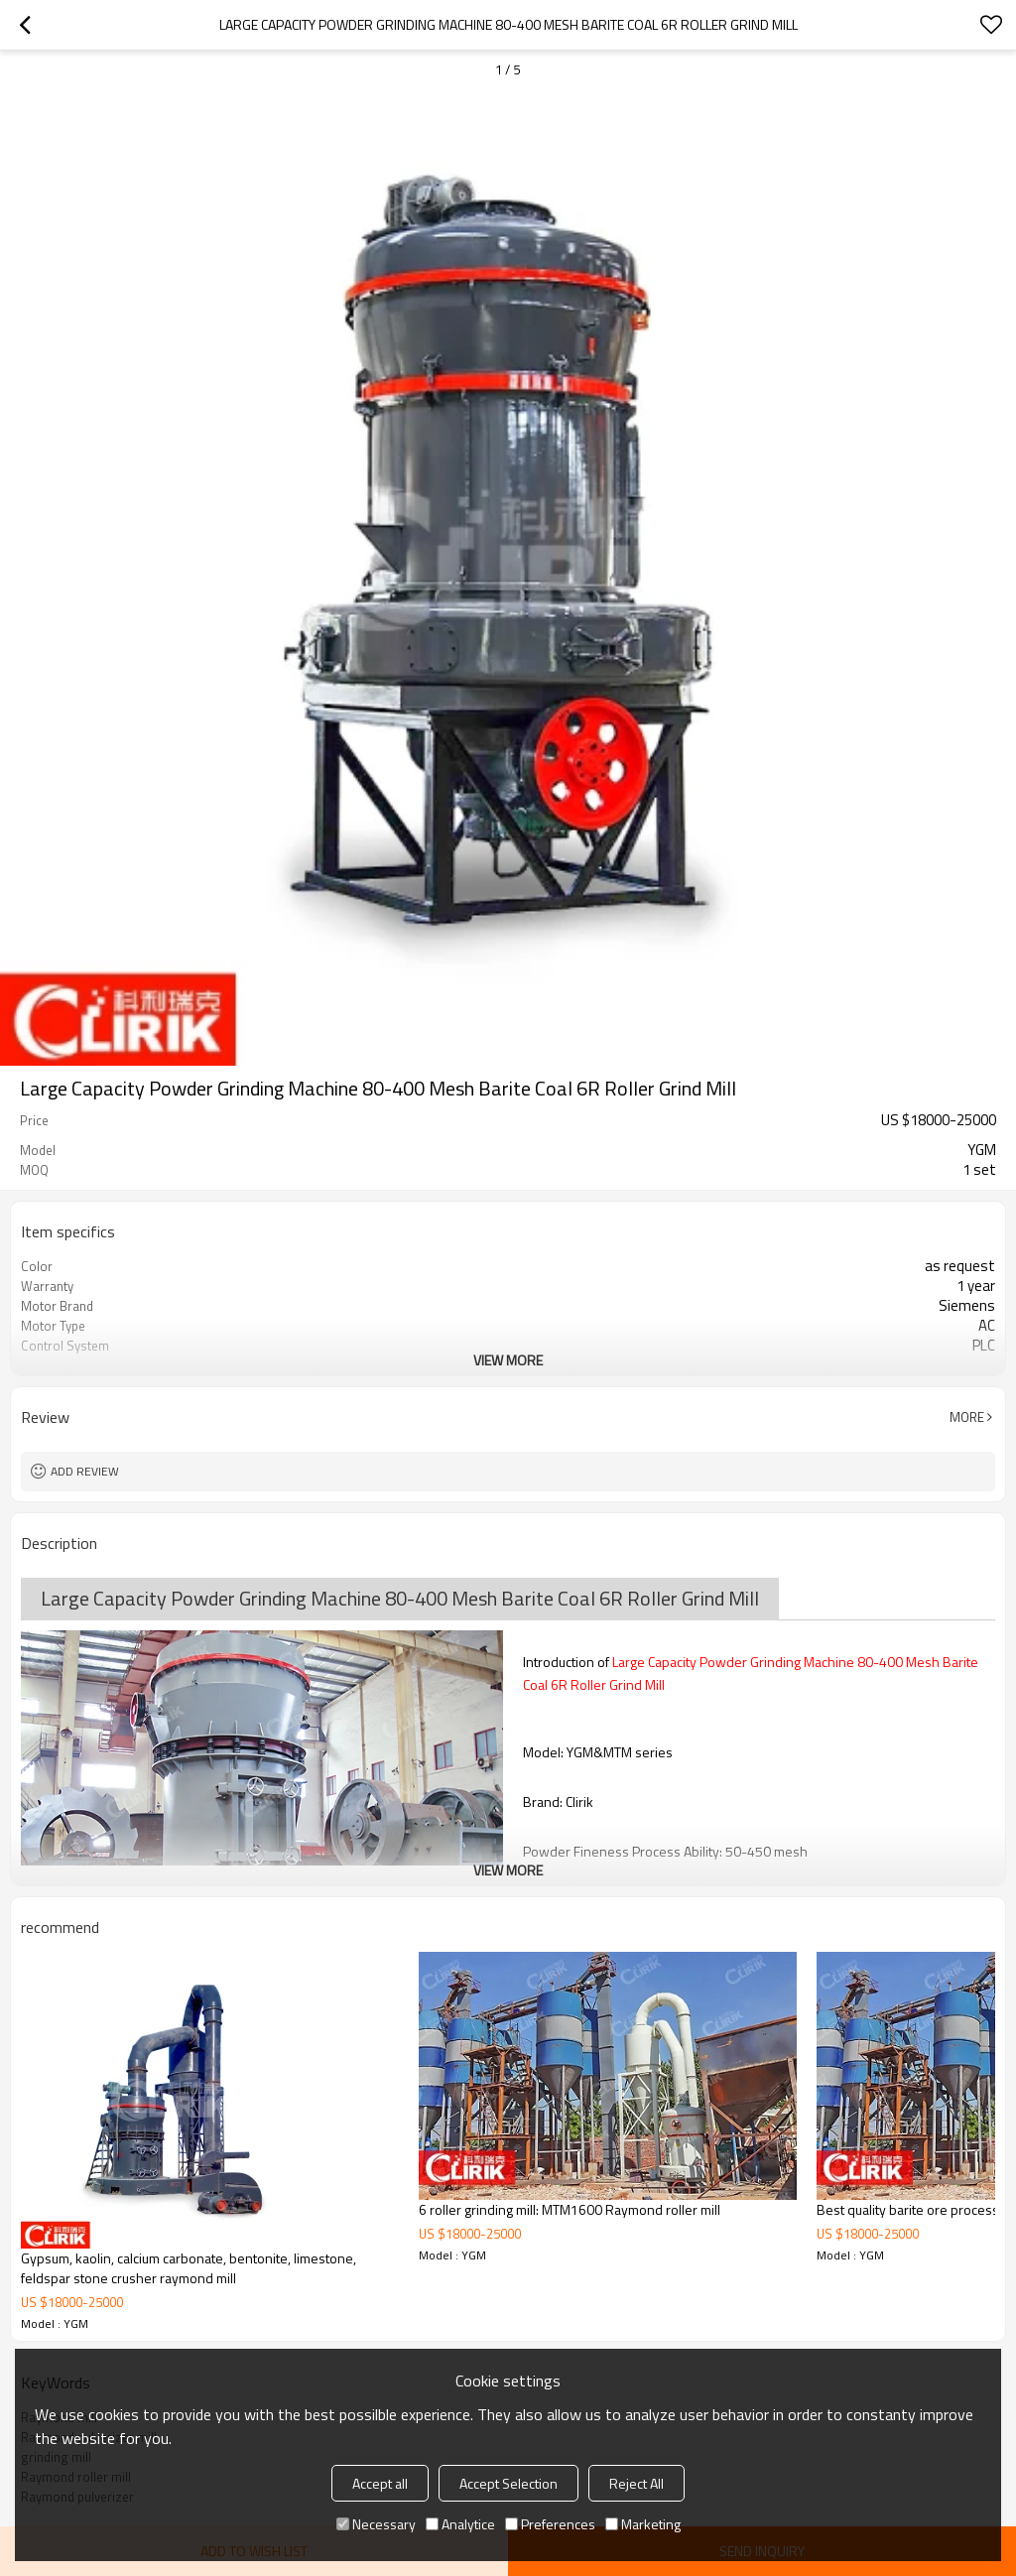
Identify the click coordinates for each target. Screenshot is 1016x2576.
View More (508, 1360)
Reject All (636, 2483)
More (967, 1417)
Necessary (376, 2523)
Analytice (460, 2523)
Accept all (380, 2483)
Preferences (550, 2523)
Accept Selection (508, 2483)
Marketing (643, 2523)
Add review (85, 1471)
